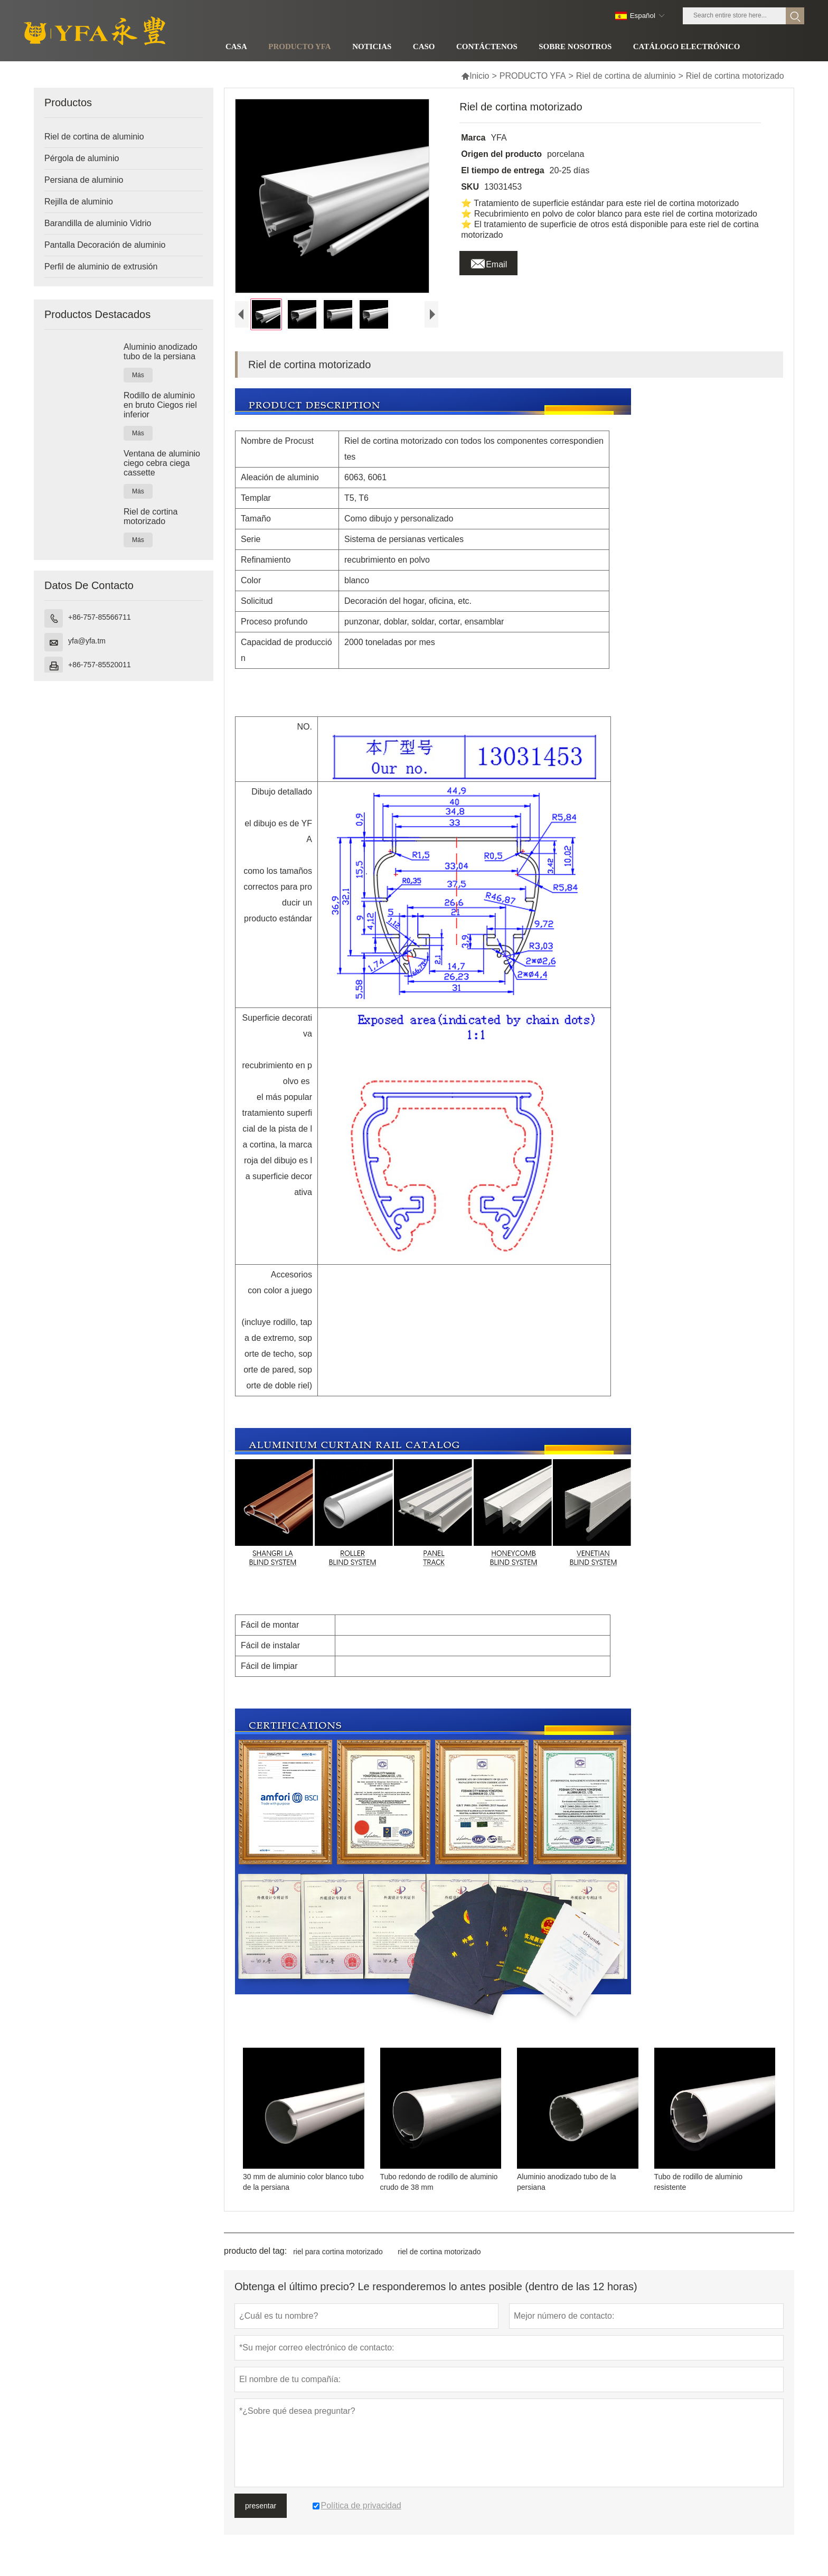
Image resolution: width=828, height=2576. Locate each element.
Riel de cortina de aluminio (626, 75)
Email (488, 261)
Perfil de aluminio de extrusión (100, 266)
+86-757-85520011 (99, 664)
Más (138, 375)
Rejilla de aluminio (78, 201)
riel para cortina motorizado (338, 2261)
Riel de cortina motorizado (150, 516)
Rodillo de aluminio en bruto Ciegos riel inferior (160, 405)
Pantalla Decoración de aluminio (104, 244)
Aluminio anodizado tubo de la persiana (160, 351)
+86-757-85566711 (99, 617)
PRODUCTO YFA (533, 75)
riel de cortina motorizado (439, 2261)
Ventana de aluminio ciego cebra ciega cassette (162, 463)
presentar (260, 2515)
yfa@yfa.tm (87, 641)
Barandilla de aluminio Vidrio (98, 223)
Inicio (475, 76)
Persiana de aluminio (83, 179)
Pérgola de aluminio (81, 158)
